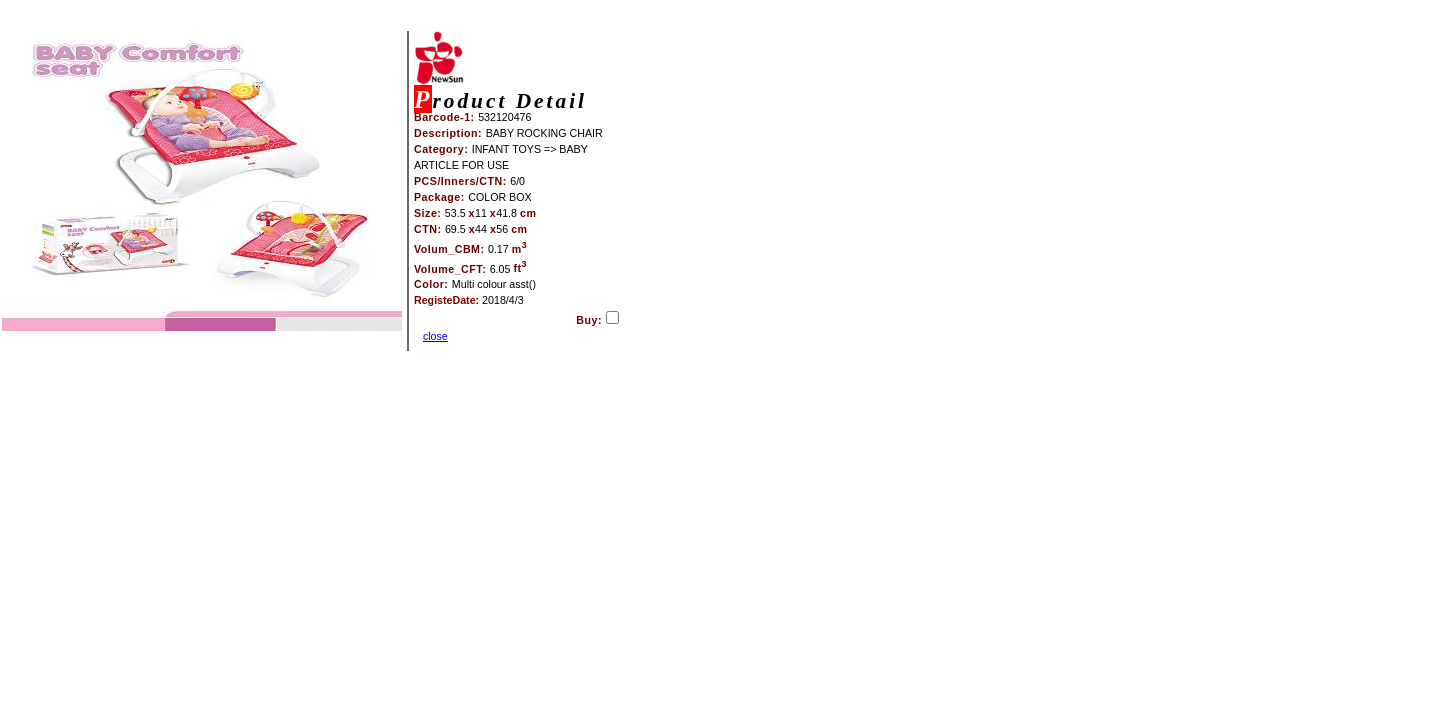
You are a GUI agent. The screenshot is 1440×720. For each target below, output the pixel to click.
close (435, 336)
